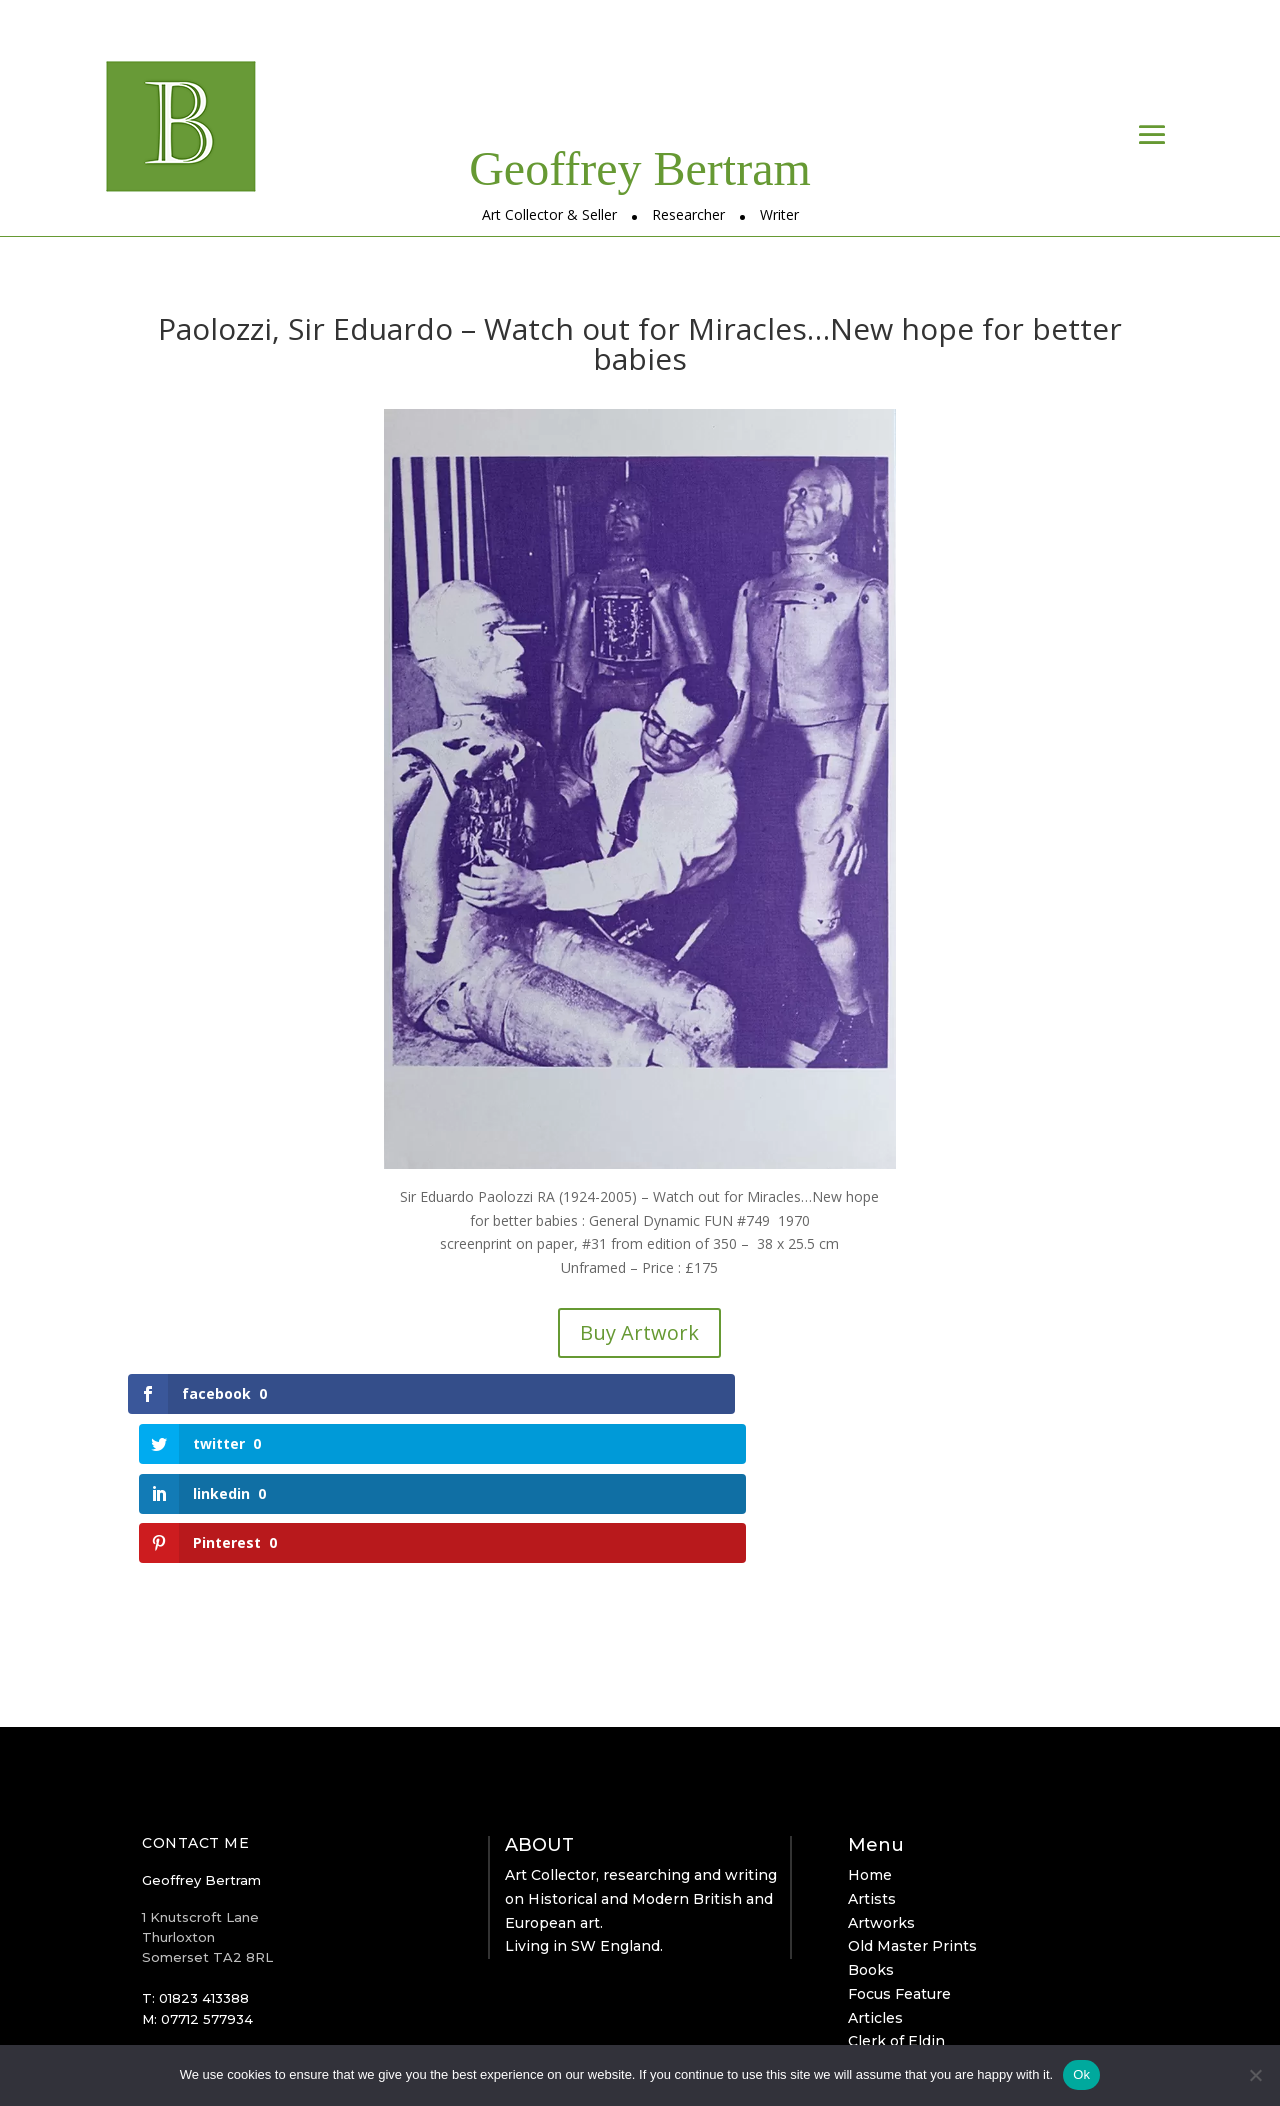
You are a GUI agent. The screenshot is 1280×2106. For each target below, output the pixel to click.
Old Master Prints (912, 1798)
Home (870, 1726)
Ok (1081, 2074)
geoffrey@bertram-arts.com (237, 1931)
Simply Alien (559, 2021)
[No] (1255, 2075)
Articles (875, 1869)
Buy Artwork (639, 1332)
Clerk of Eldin (896, 1893)
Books (871, 1821)
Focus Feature (899, 1845)
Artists (872, 1750)
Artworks (881, 1774)
